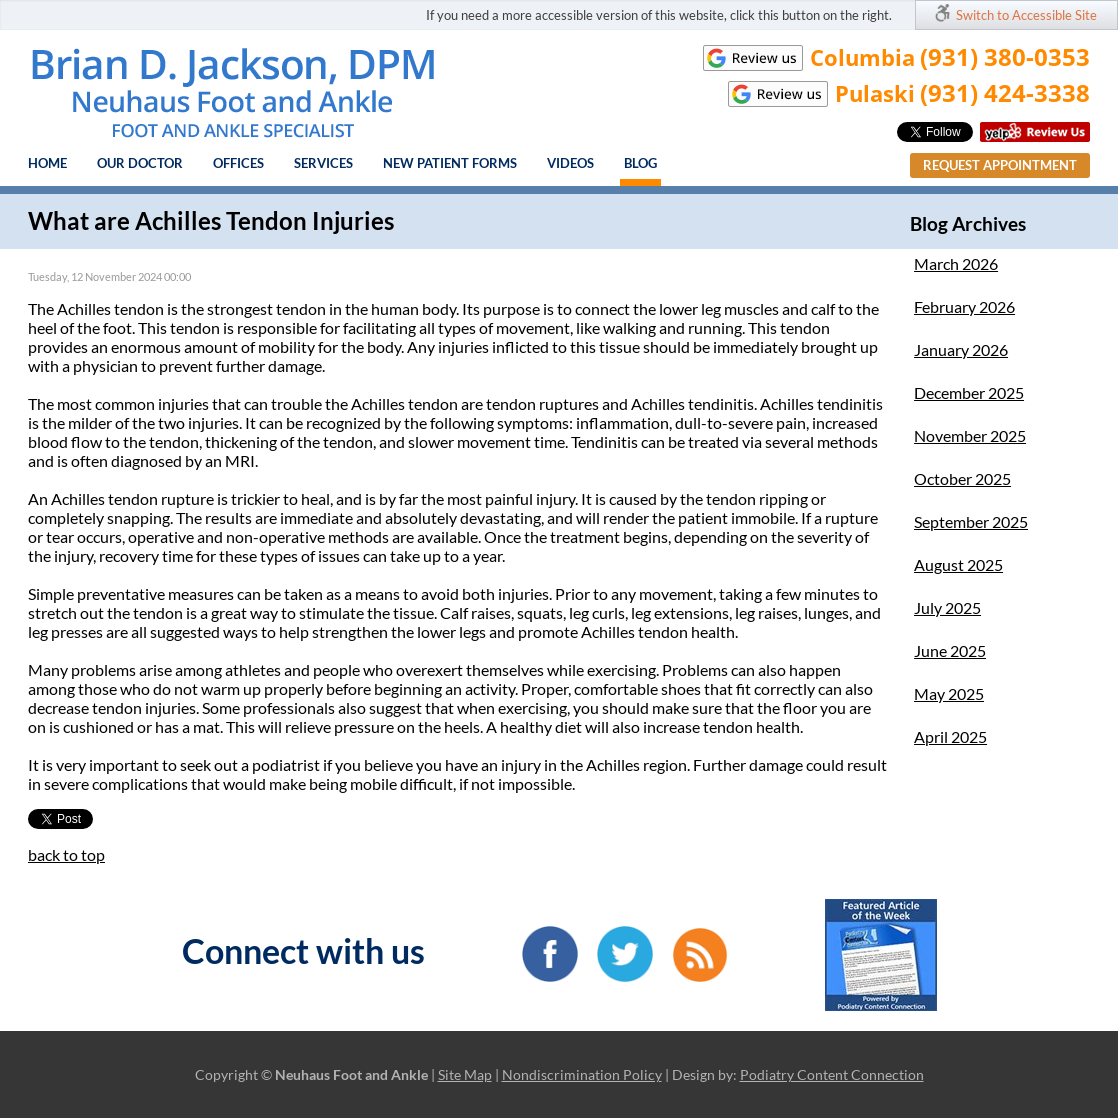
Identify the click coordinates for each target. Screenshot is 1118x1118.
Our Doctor (140, 163)
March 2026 (956, 263)
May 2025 (949, 693)
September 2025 (971, 521)
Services (323, 163)
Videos (570, 163)
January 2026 (961, 349)
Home (47, 163)
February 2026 (964, 306)
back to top (66, 854)
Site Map (465, 1074)
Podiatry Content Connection (832, 1074)
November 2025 (970, 435)
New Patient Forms (450, 163)
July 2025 (947, 607)
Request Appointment (1000, 165)
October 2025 (962, 478)
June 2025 (950, 650)
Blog (640, 163)
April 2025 (950, 736)
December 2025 (969, 392)
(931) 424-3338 (1005, 92)
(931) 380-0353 (1005, 56)
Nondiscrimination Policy (582, 1074)
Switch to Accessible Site (1026, 15)
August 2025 (958, 564)
